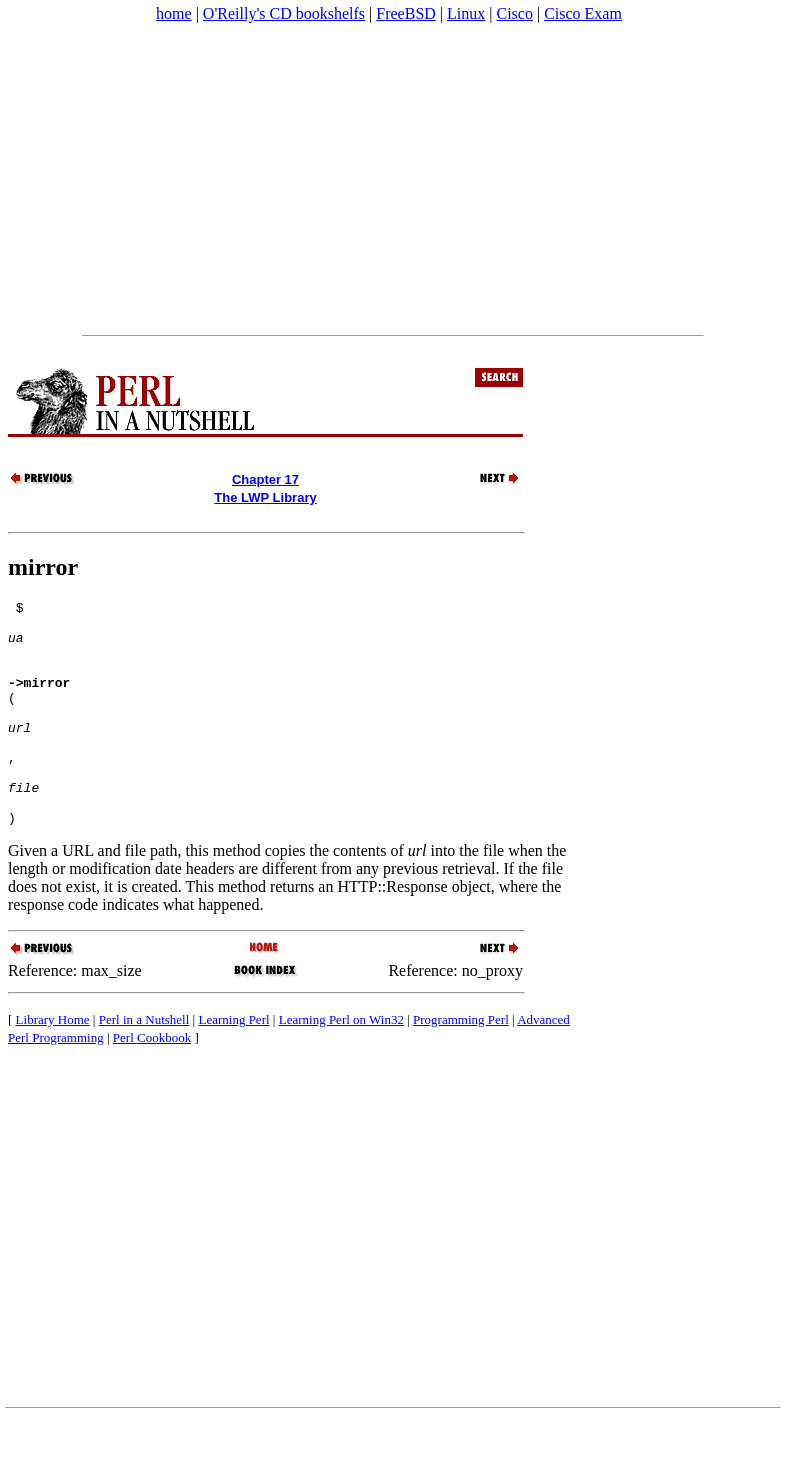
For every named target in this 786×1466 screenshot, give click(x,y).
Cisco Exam (583, 13)
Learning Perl (233, 1064)
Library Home (53, 1064)
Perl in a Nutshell (144, 1064)
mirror (43, 567)
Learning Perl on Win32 (341, 1064)
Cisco (514, 13)
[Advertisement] (393, 179)
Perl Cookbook (152, 1082)
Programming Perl (461, 1064)
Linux (466, 13)
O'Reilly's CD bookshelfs (284, 13)
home (174, 13)
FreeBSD (406, 13)
